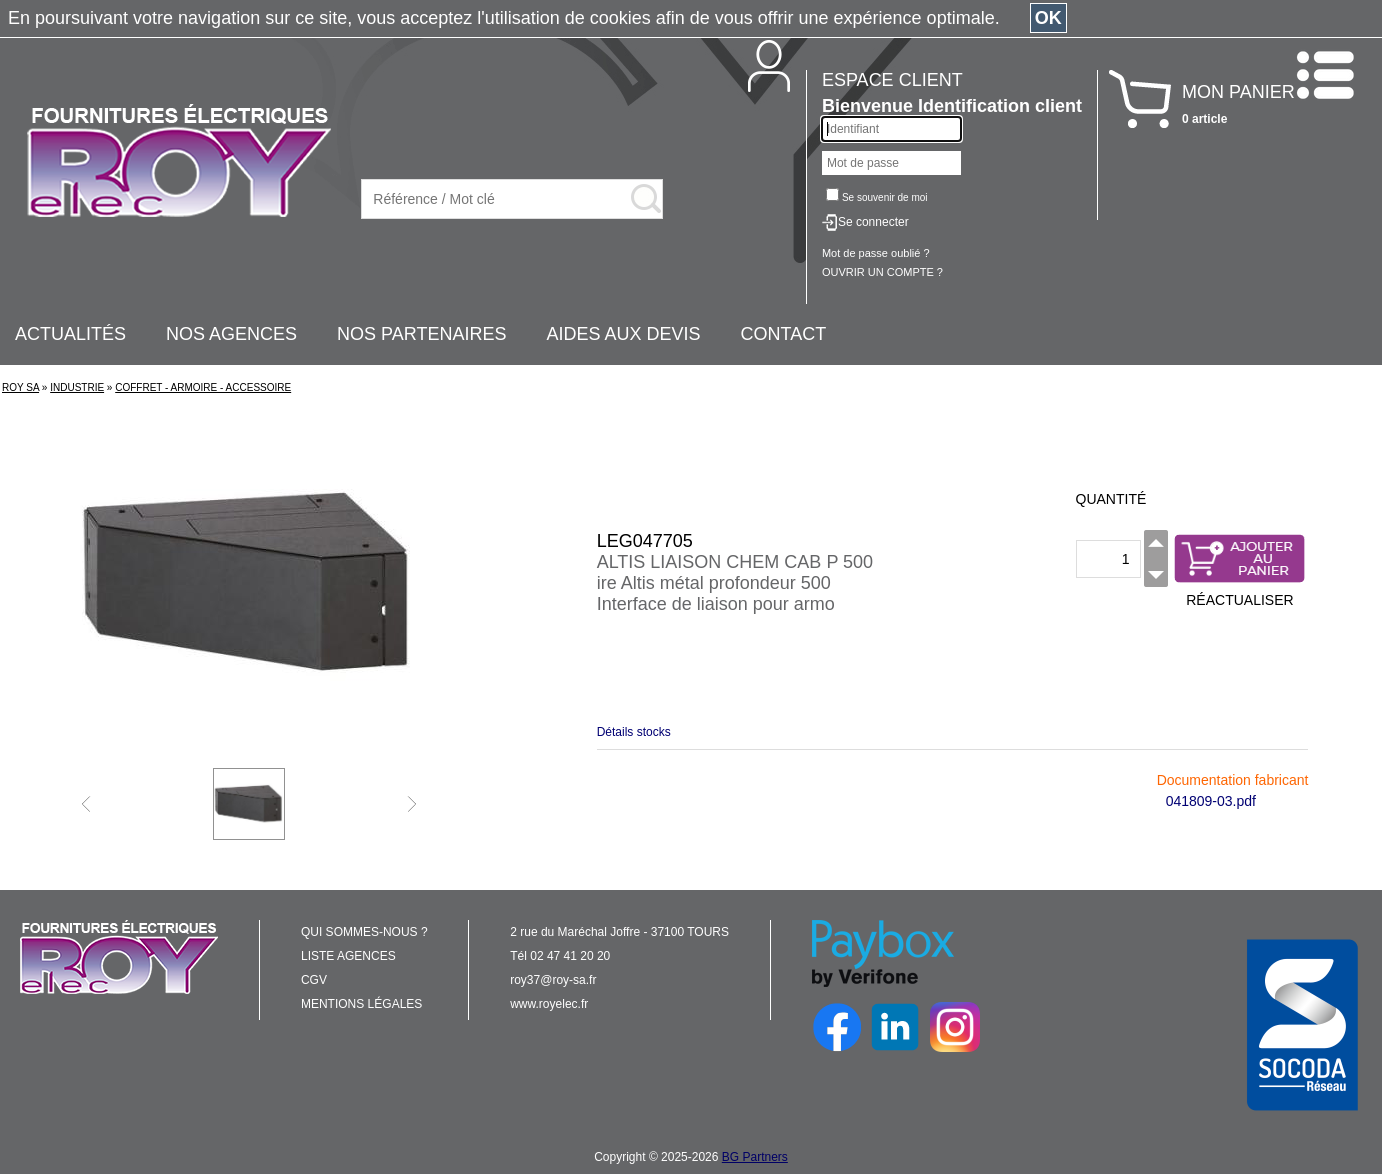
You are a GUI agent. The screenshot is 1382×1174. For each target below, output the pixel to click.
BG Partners (755, 1157)
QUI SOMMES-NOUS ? (364, 932)
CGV (314, 980)
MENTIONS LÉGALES (361, 1004)
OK (1048, 18)
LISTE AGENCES (348, 956)
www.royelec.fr (549, 1004)
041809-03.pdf (1211, 801)
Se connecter (873, 222)
